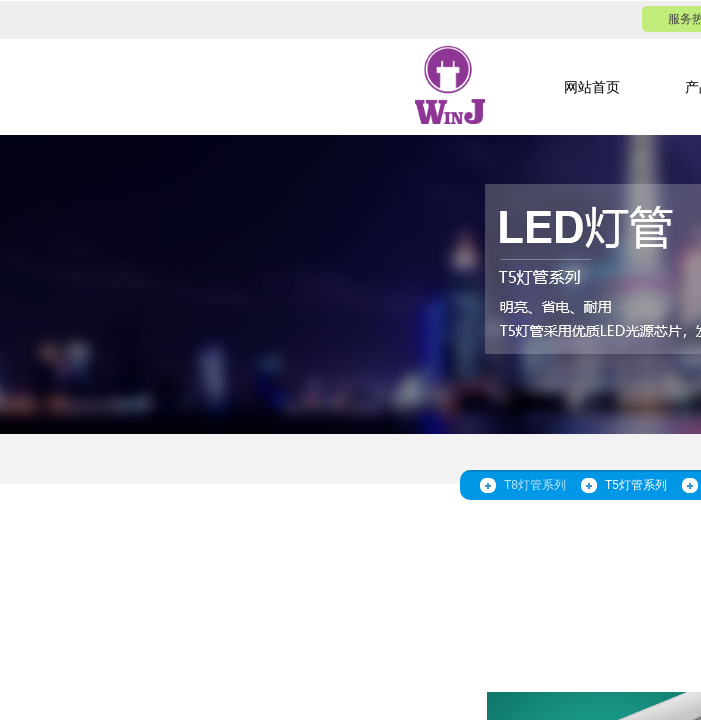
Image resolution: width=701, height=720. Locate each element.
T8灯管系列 (535, 485)
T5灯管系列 (636, 485)
